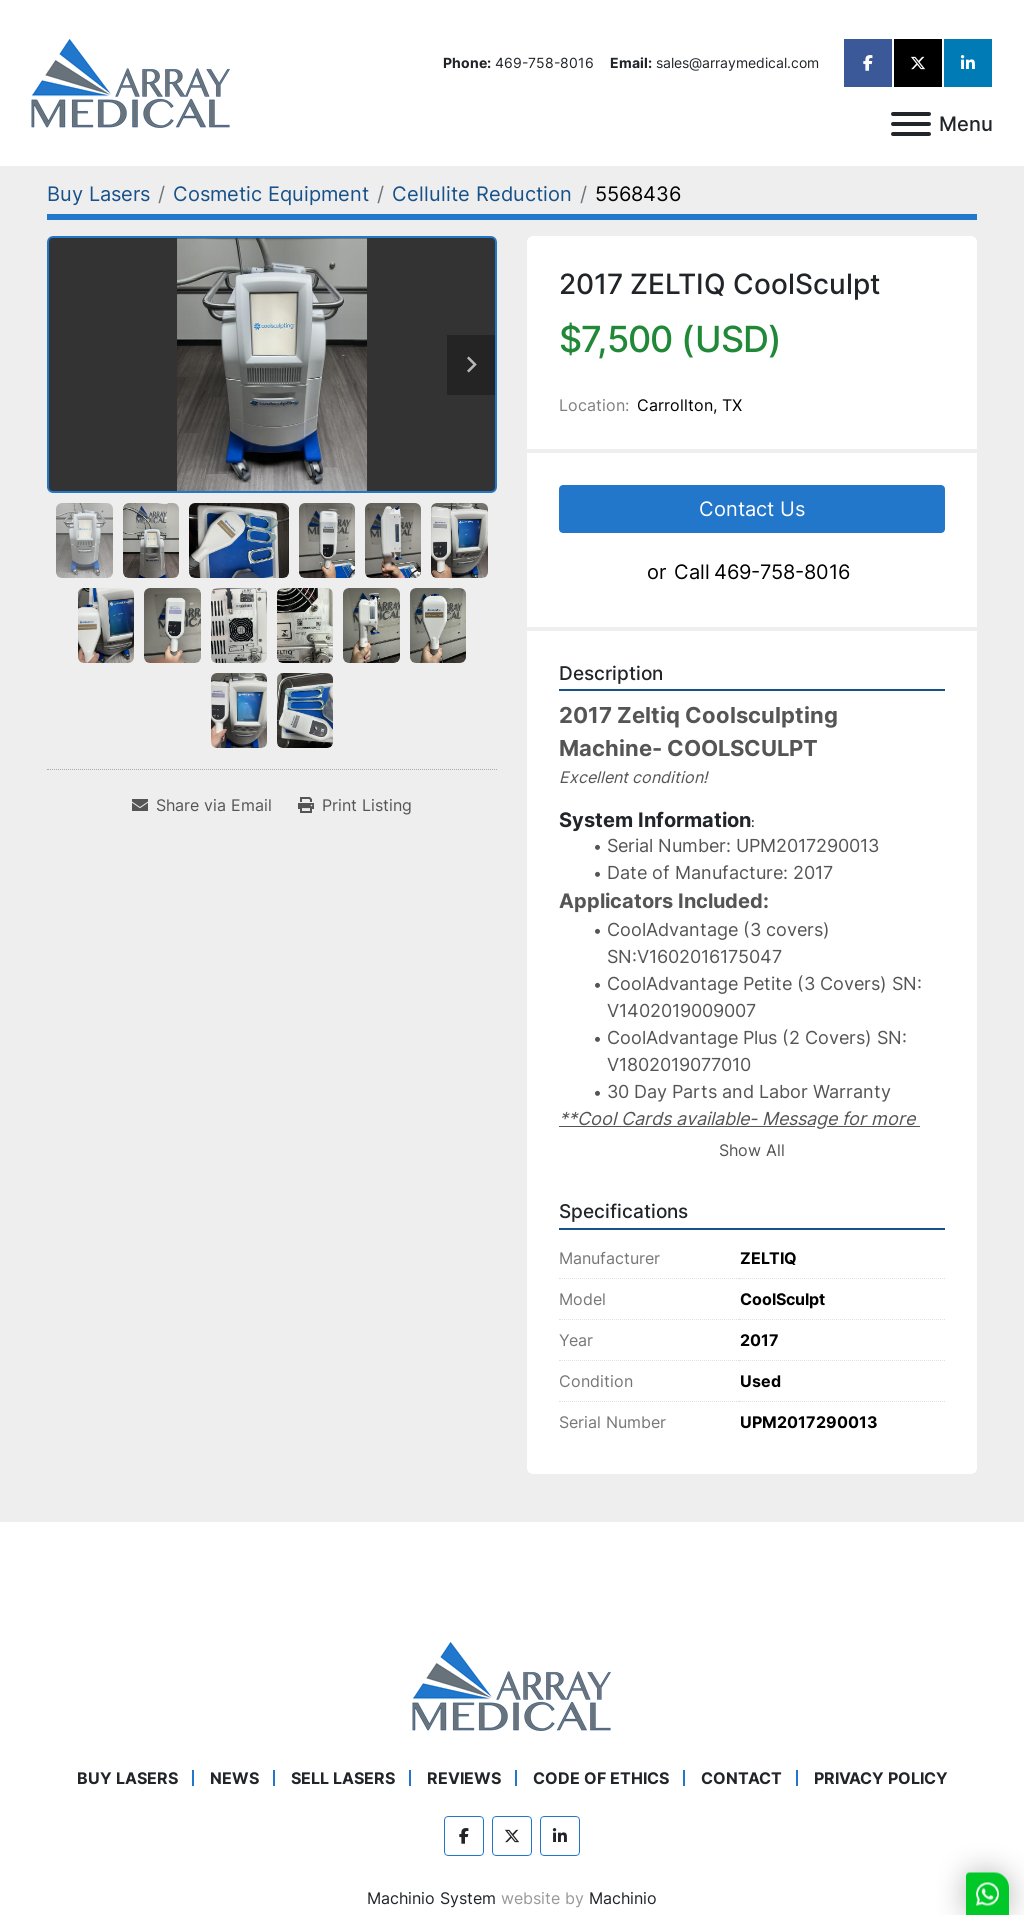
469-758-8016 (544, 62)
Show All (752, 1150)
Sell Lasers (343, 1778)
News (234, 1778)
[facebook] (868, 63)
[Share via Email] (202, 805)
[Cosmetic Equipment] (271, 194)
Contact (741, 1778)
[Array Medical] (512, 1684)
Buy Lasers (127, 1778)
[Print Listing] (355, 805)
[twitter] (918, 63)
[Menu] (911, 124)
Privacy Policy (881, 1778)
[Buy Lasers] (98, 194)
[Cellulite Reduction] (482, 194)
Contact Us (752, 509)
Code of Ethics (601, 1778)
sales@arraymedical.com (737, 62)
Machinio (623, 1898)
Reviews (464, 1778)
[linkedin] (968, 63)
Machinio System (431, 1898)
